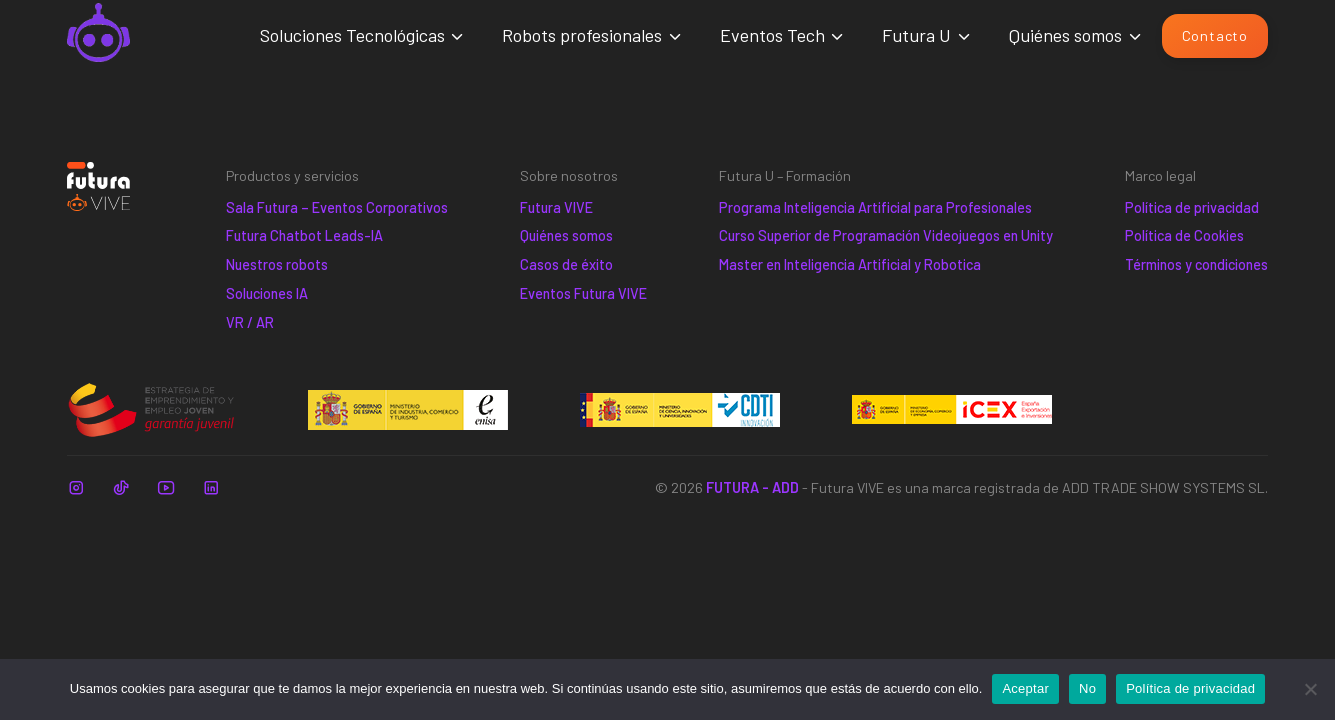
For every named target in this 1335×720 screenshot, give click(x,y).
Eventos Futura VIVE (583, 293)
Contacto (1215, 35)
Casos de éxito (566, 264)
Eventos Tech (772, 35)
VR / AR (250, 322)
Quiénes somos (1065, 35)
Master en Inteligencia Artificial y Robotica (850, 264)
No (1087, 688)
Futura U (916, 35)
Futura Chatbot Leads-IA (304, 235)
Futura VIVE (556, 207)
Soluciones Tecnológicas (352, 35)
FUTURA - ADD (752, 487)
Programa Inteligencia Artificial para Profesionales (875, 207)
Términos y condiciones (1196, 264)
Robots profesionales (582, 35)
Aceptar (1025, 688)
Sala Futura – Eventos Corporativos (337, 207)
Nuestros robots (277, 264)
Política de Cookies (1184, 235)
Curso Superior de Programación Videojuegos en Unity (886, 235)
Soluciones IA (267, 293)
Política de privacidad (1192, 207)
